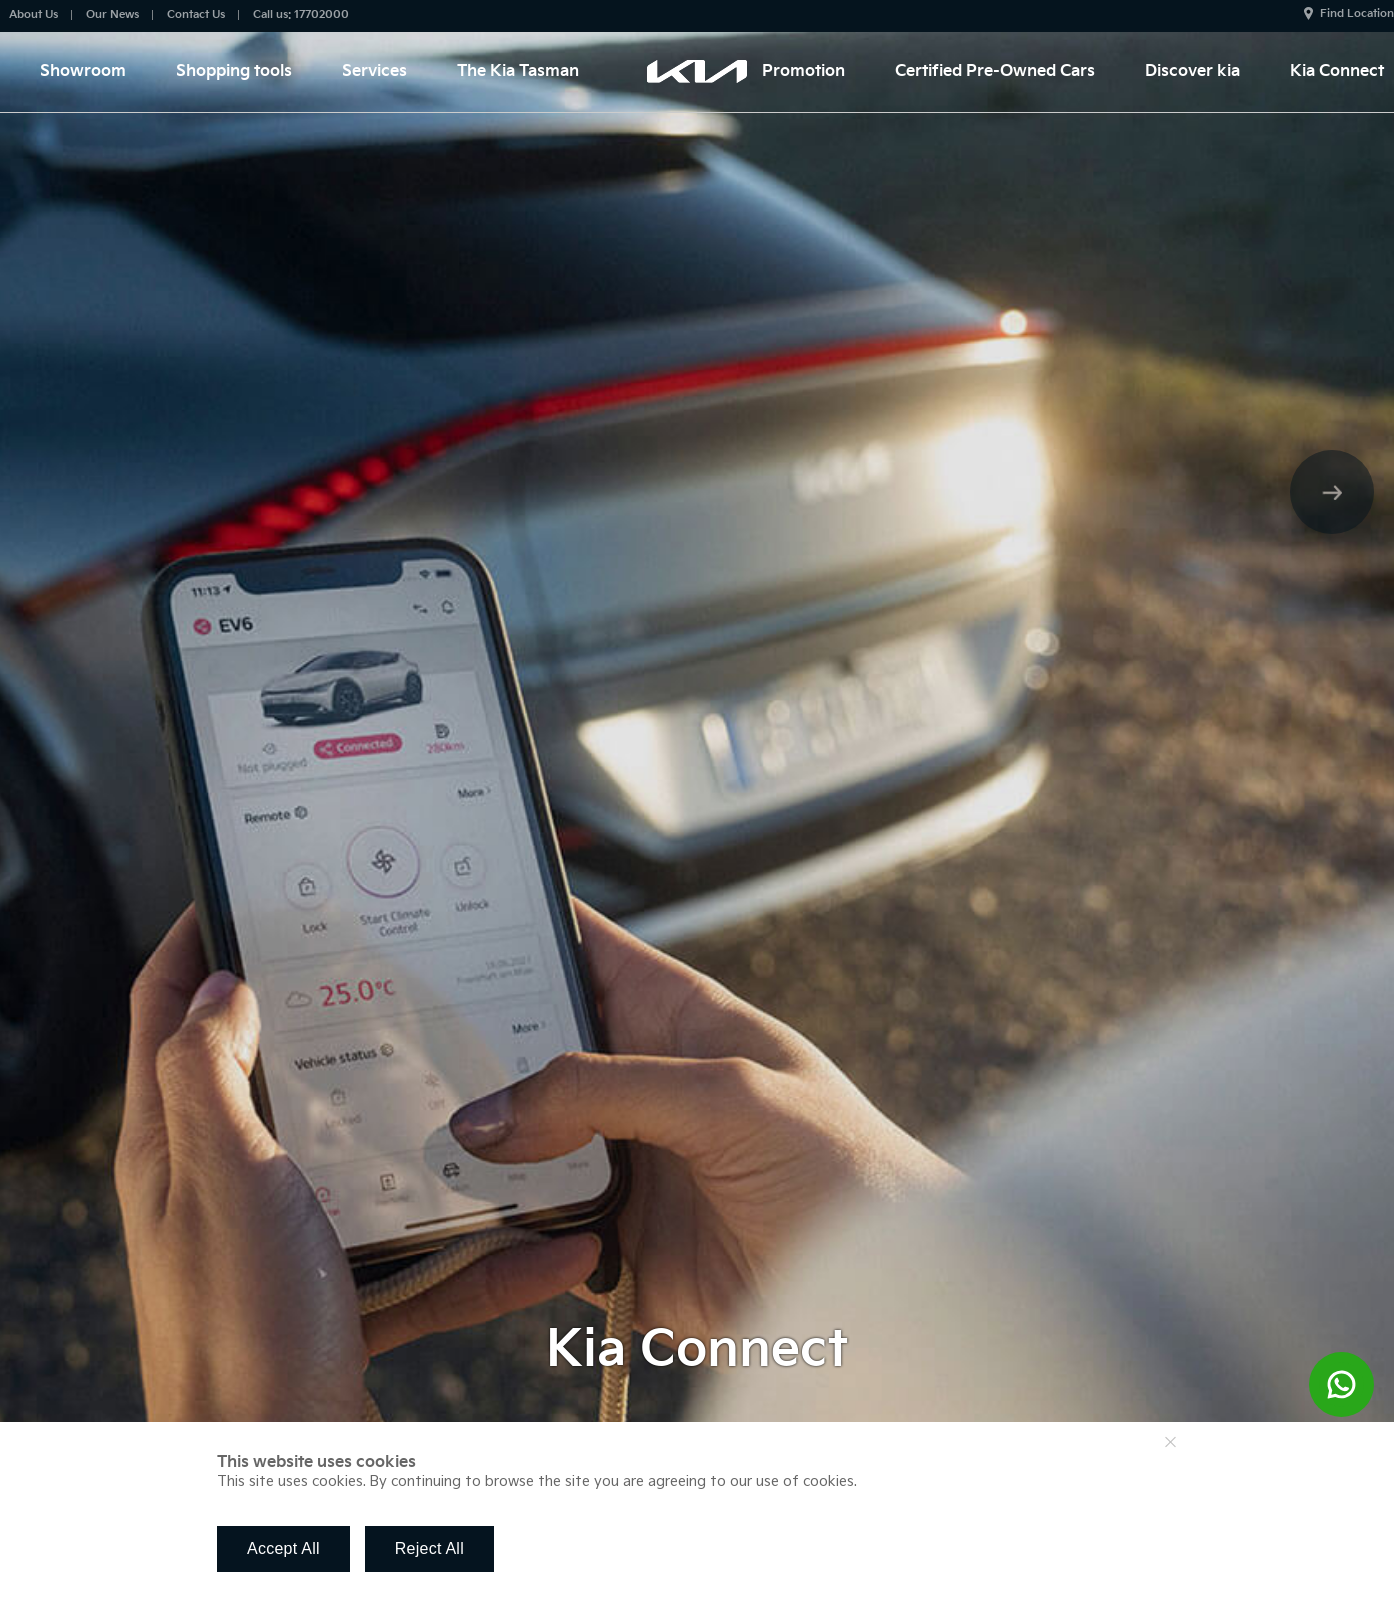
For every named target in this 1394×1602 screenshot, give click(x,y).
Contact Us (196, 14)
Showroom (83, 71)
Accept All (283, 1548)
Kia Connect (1337, 71)
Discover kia (1192, 71)
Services (374, 71)
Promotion (803, 71)
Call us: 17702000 (301, 14)
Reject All (429, 1548)
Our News (112, 14)
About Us (33, 14)
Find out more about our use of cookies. (1000, 1481)
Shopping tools (234, 71)
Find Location (1357, 13)
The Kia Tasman (518, 71)
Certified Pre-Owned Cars (995, 71)
